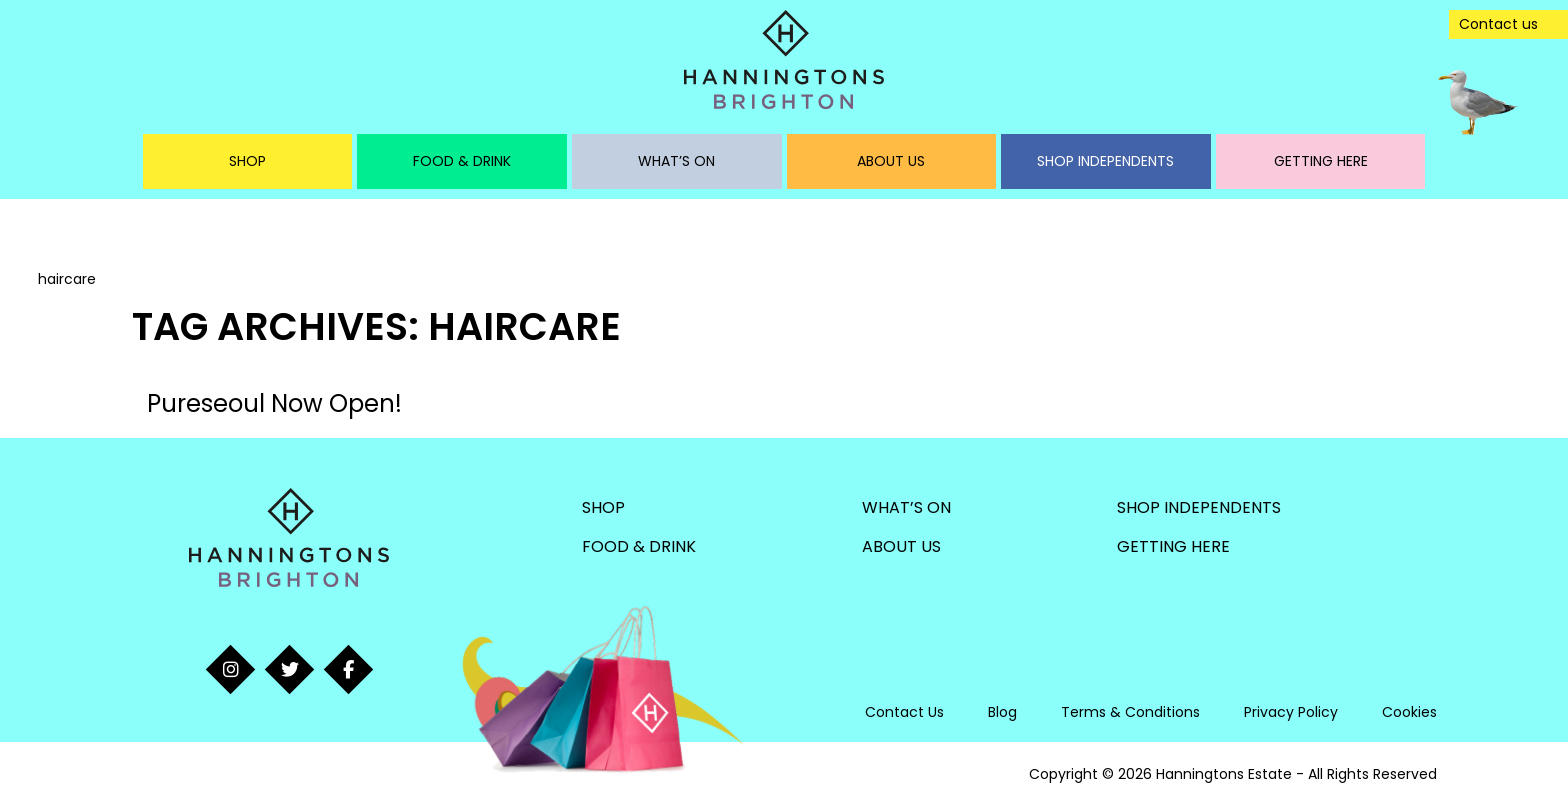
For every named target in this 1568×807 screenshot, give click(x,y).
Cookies (1409, 712)
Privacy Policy (1291, 712)
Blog (1002, 712)
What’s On (676, 161)
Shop (247, 161)
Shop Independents (1105, 161)
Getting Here (1321, 161)
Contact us (1498, 24)
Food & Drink (462, 161)
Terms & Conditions (1130, 712)
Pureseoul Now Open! (274, 403)
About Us (891, 161)
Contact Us (904, 712)
